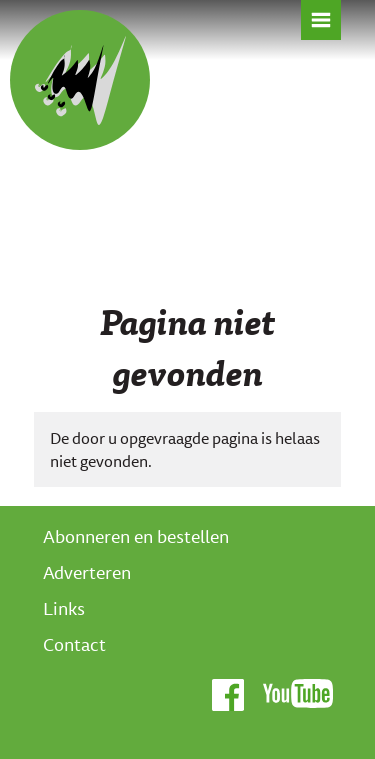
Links (64, 608)
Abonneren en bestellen (136, 536)
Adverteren (87, 572)
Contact (74, 644)
